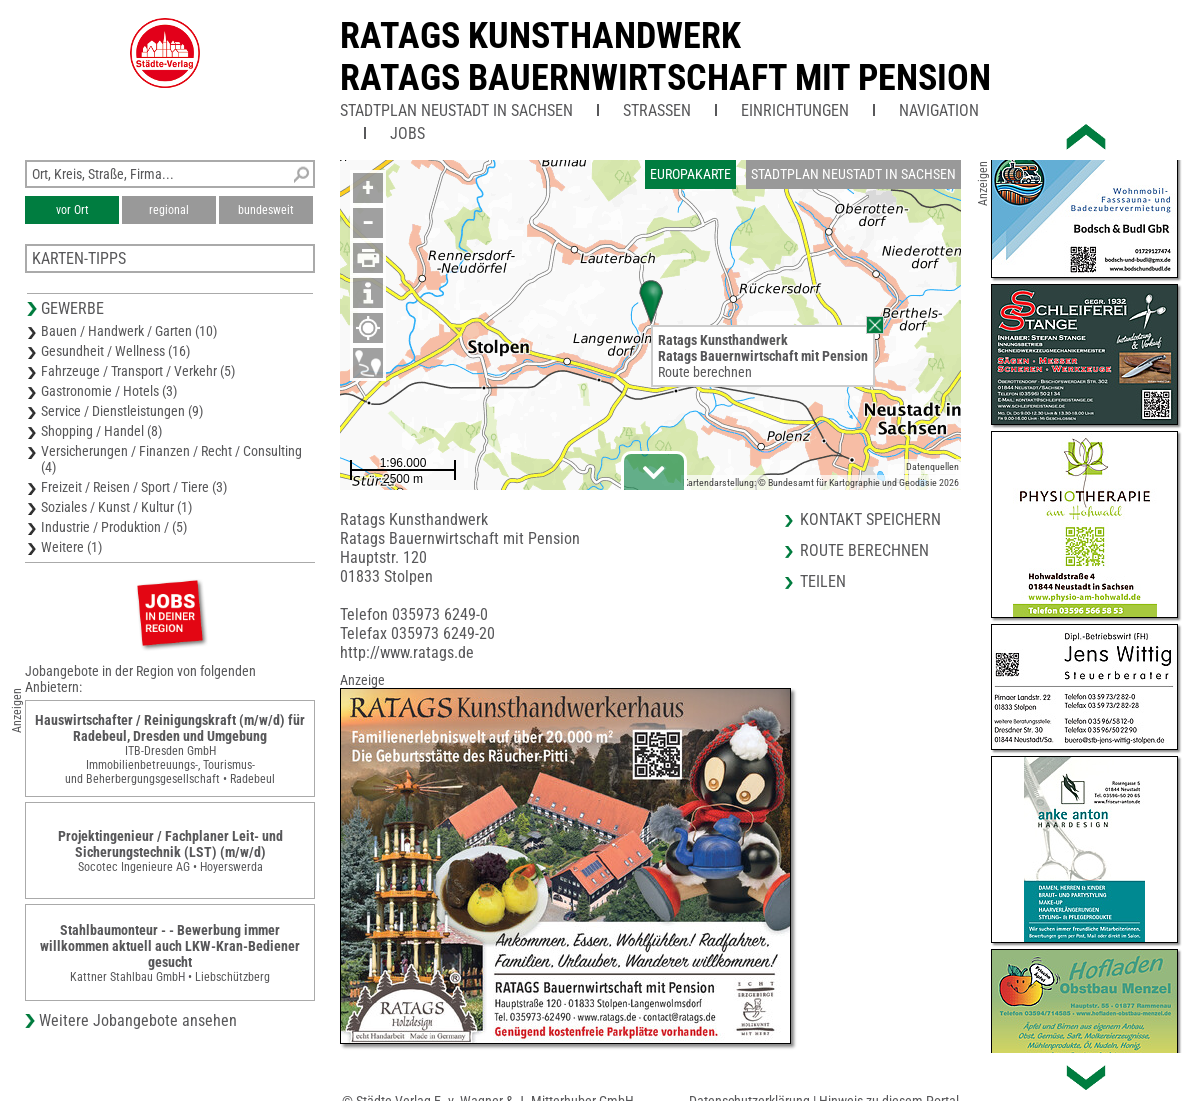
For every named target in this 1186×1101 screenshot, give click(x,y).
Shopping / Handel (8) (101, 431)
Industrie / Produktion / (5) (114, 527)
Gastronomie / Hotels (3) (109, 391)
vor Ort (72, 210)
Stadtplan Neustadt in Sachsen (456, 110)
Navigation (939, 110)
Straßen (657, 110)
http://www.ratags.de (407, 652)
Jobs (407, 133)
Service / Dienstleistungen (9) (122, 411)
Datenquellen (932, 466)
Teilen (823, 581)
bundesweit (266, 210)
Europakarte (690, 174)
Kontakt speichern (870, 519)
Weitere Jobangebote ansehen (138, 1020)
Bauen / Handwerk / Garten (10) (129, 331)
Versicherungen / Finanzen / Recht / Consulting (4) (171, 459)
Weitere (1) (71, 547)
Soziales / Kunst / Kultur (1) (116, 507)
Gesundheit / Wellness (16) (115, 351)
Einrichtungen (795, 110)
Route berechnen (705, 372)
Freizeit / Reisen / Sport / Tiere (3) (134, 487)
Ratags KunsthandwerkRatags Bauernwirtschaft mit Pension (665, 57)
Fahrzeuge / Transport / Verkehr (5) (138, 371)
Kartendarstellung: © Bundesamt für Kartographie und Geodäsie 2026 (821, 482)
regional (169, 210)
